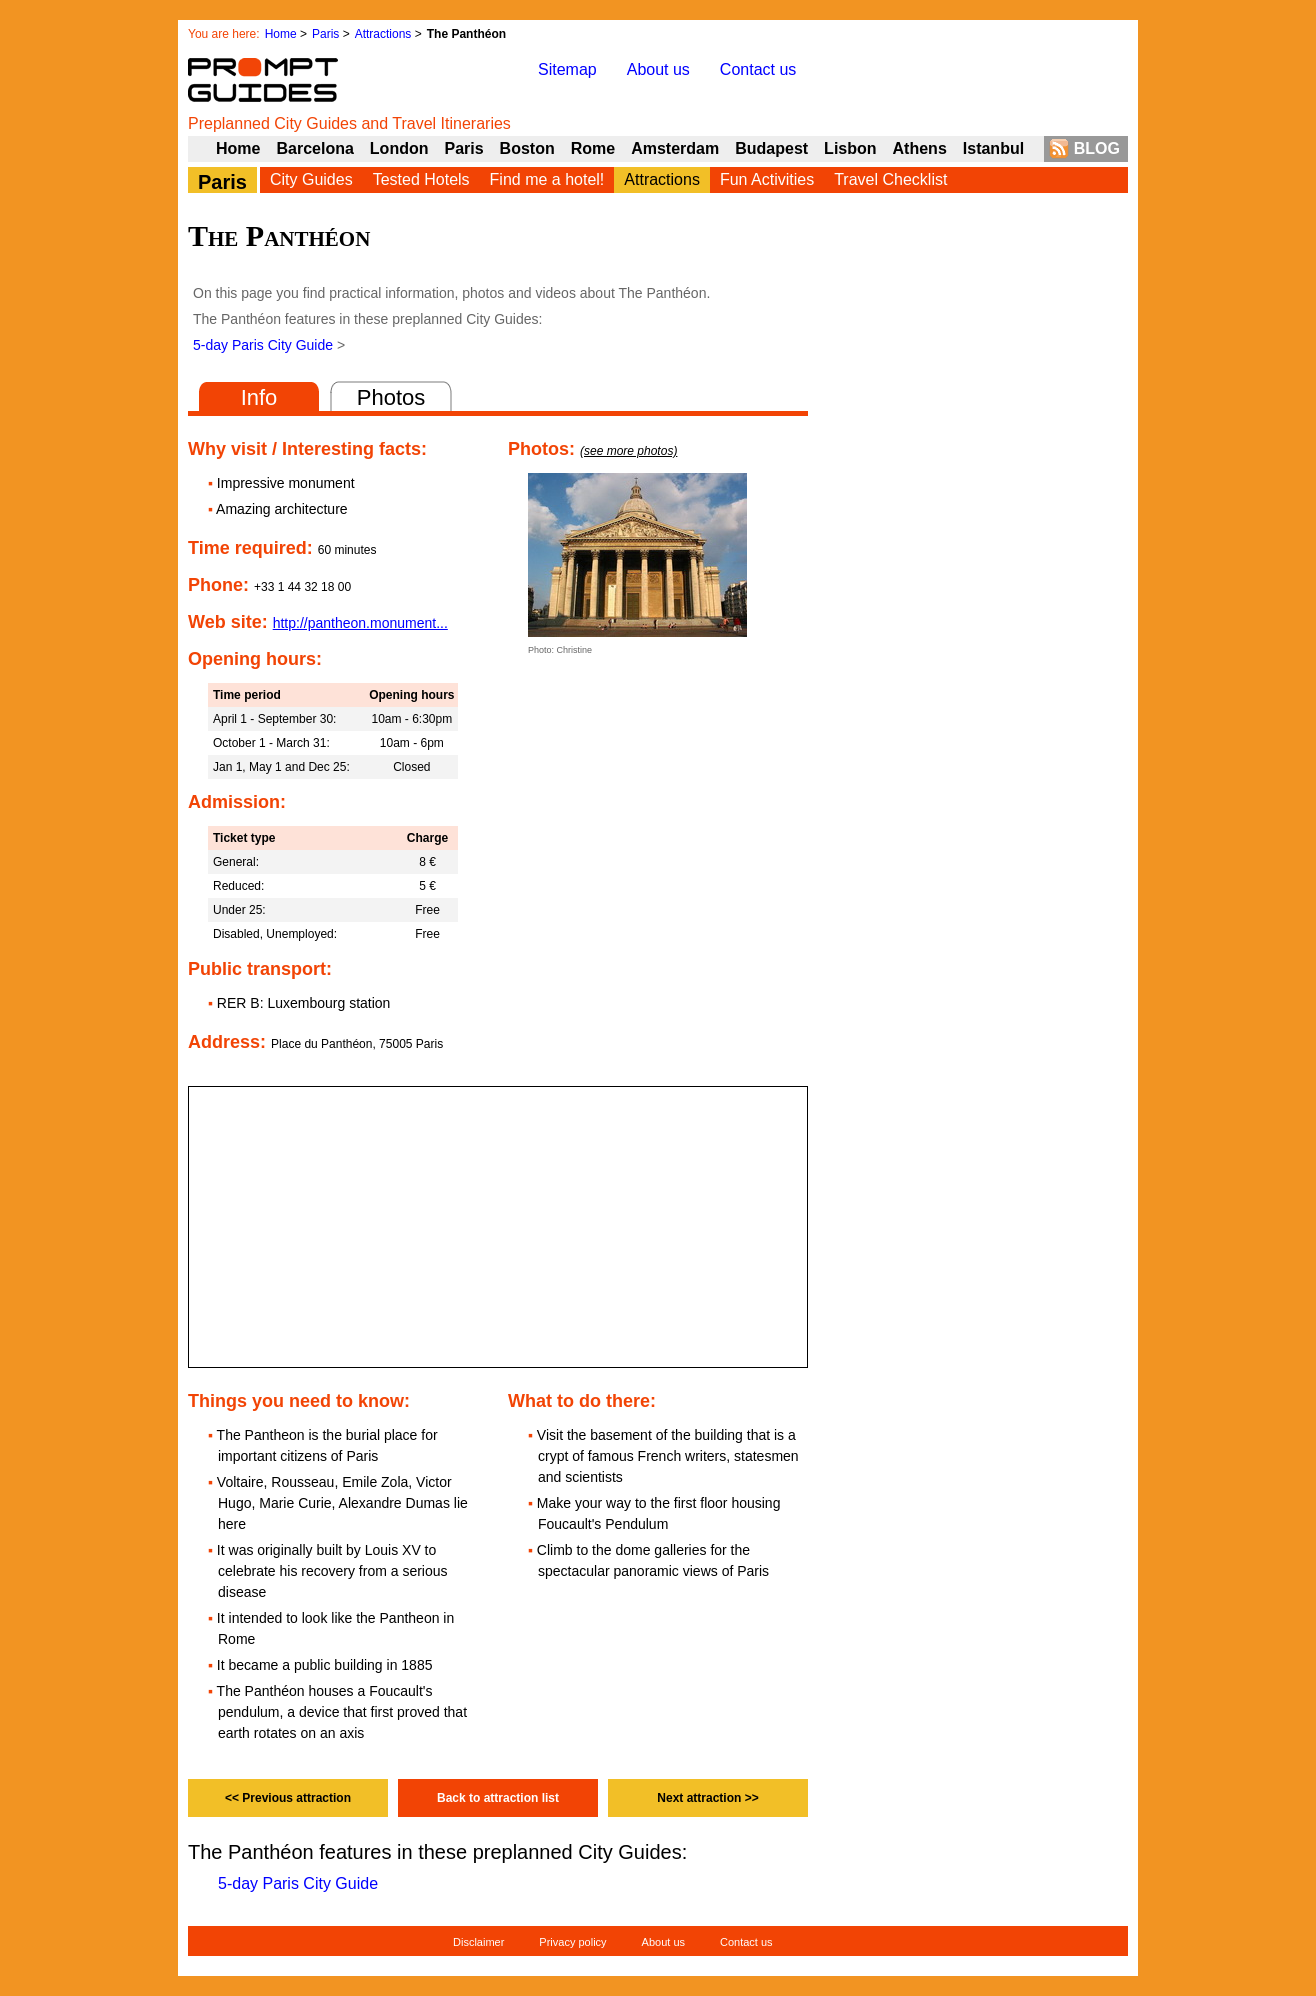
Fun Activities (767, 179)
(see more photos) (628, 451)
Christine (575, 650)
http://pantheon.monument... (360, 623)
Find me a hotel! (547, 179)
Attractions (383, 34)
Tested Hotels (421, 179)
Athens (920, 148)
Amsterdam (675, 148)
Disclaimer (478, 1942)
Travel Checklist (890, 179)
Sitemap (567, 69)
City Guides (311, 179)
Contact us (758, 69)
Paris (325, 34)
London (399, 148)
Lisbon (850, 148)
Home (281, 34)
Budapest (771, 148)
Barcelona (314, 148)
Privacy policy (572, 1942)
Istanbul (993, 148)
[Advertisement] (978, 681)
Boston (527, 148)
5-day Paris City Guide (263, 345)
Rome (593, 148)
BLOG (1097, 148)
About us (658, 69)
